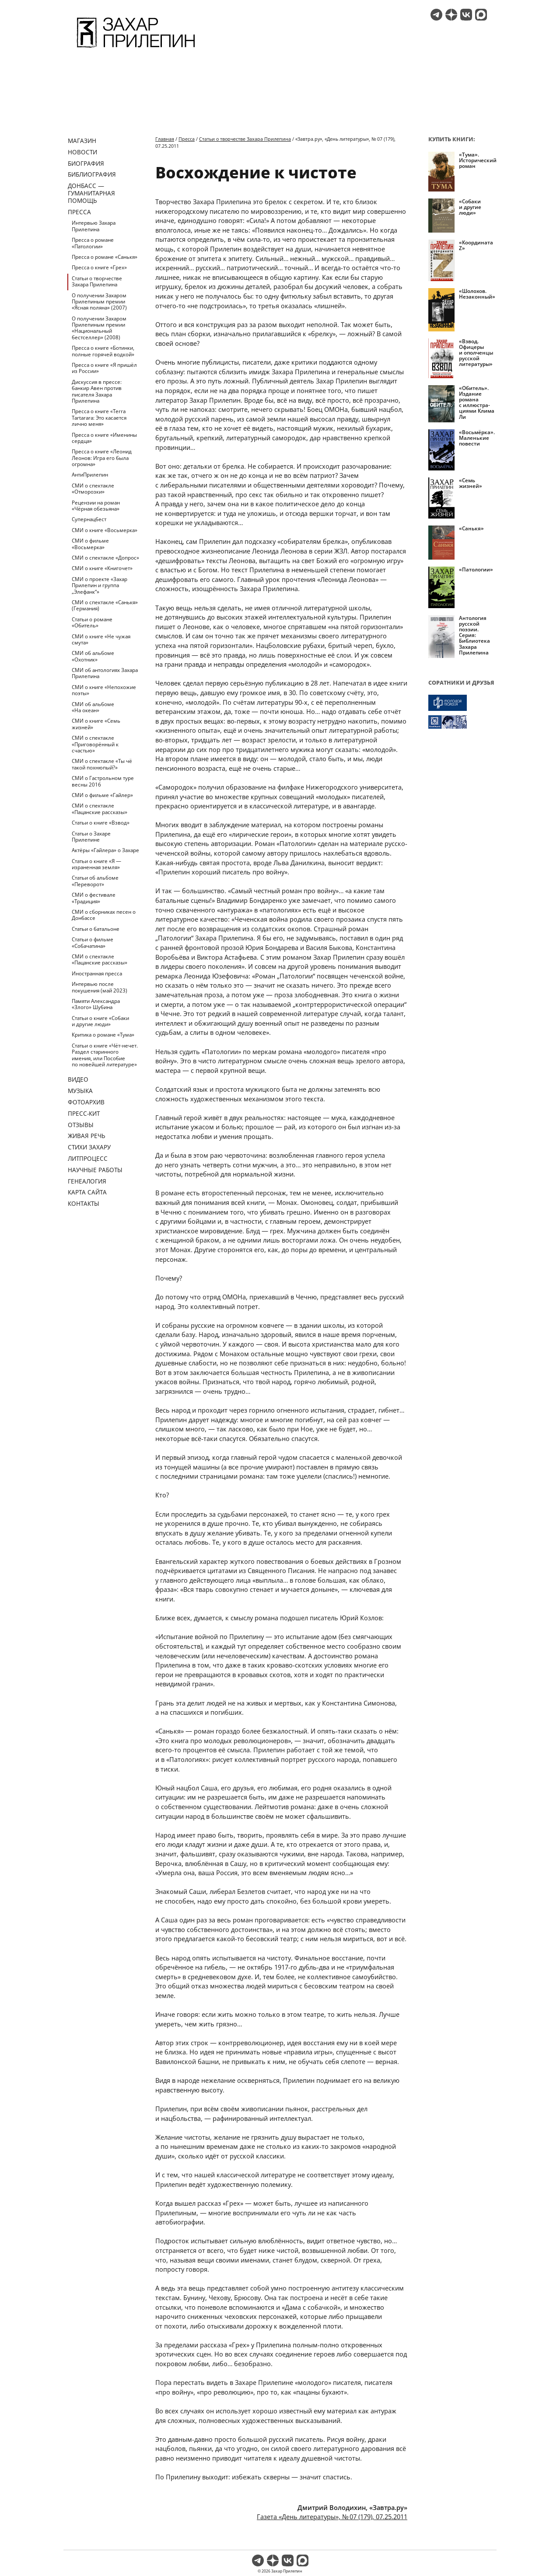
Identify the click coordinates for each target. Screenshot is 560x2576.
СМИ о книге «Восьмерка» (104, 530)
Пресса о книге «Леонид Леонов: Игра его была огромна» (102, 458)
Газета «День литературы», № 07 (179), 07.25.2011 (332, 2516)
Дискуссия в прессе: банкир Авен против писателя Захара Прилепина (97, 391)
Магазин (82, 140)
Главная (164, 139)
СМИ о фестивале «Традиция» (94, 898)
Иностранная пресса (97, 973)
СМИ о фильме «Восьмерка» (90, 543)
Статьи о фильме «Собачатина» (92, 942)
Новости (82, 152)
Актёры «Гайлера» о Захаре (105, 850)
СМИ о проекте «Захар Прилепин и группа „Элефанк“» (99, 585)
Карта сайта (87, 1192)
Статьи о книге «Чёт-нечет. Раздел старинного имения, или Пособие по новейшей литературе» (105, 1055)
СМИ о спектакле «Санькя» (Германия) (105, 605)
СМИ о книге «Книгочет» (102, 568)
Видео (78, 1079)
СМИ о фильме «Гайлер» (102, 795)
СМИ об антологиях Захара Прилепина (105, 673)
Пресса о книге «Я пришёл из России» (104, 368)
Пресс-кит (84, 1113)
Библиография (92, 174)
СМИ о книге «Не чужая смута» (101, 639)
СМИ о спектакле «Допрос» (105, 557)
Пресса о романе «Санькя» (104, 257)
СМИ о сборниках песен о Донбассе (104, 915)
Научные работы (95, 1170)
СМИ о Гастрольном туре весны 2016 (103, 781)
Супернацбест (89, 519)
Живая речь (86, 1135)
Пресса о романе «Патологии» (93, 243)
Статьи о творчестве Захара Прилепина (97, 281)
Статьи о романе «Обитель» (92, 622)
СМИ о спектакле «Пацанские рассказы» (99, 808)
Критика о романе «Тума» (103, 1034)
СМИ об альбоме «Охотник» (93, 656)
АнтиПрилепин (90, 474)
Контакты (83, 1203)
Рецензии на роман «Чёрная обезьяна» (96, 505)
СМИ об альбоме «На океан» (93, 707)
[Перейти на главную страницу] (136, 49)
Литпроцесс (88, 1158)
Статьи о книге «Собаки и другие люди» (100, 1021)
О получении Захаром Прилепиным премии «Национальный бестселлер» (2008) (99, 328)
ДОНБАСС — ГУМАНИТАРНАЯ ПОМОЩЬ (91, 193)
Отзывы (81, 1125)
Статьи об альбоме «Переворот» (95, 881)
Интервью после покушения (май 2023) (99, 987)
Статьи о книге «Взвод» (101, 822)
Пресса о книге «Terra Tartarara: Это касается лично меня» (99, 417)
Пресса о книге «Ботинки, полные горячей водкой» (103, 351)
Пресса (79, 212)
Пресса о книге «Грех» (99, 267)
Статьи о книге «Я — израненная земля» (96, 864)
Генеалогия (87, 1181)
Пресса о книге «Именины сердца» (104, 438)
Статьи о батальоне (95, 929)
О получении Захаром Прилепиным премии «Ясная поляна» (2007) (99, 302)
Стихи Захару (89, 1147)
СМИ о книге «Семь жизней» (96, 724)
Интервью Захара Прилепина (94, 226)
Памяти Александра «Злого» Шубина (96, 1004)
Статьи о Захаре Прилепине (91, 836)
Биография (86, 163)
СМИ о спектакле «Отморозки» (93, 488)
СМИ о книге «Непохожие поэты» (104, 690)
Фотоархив (86, 1102)
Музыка (80, 1090)
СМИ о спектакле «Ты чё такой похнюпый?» (102, 764)
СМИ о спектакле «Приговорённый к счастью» (95, 744)
